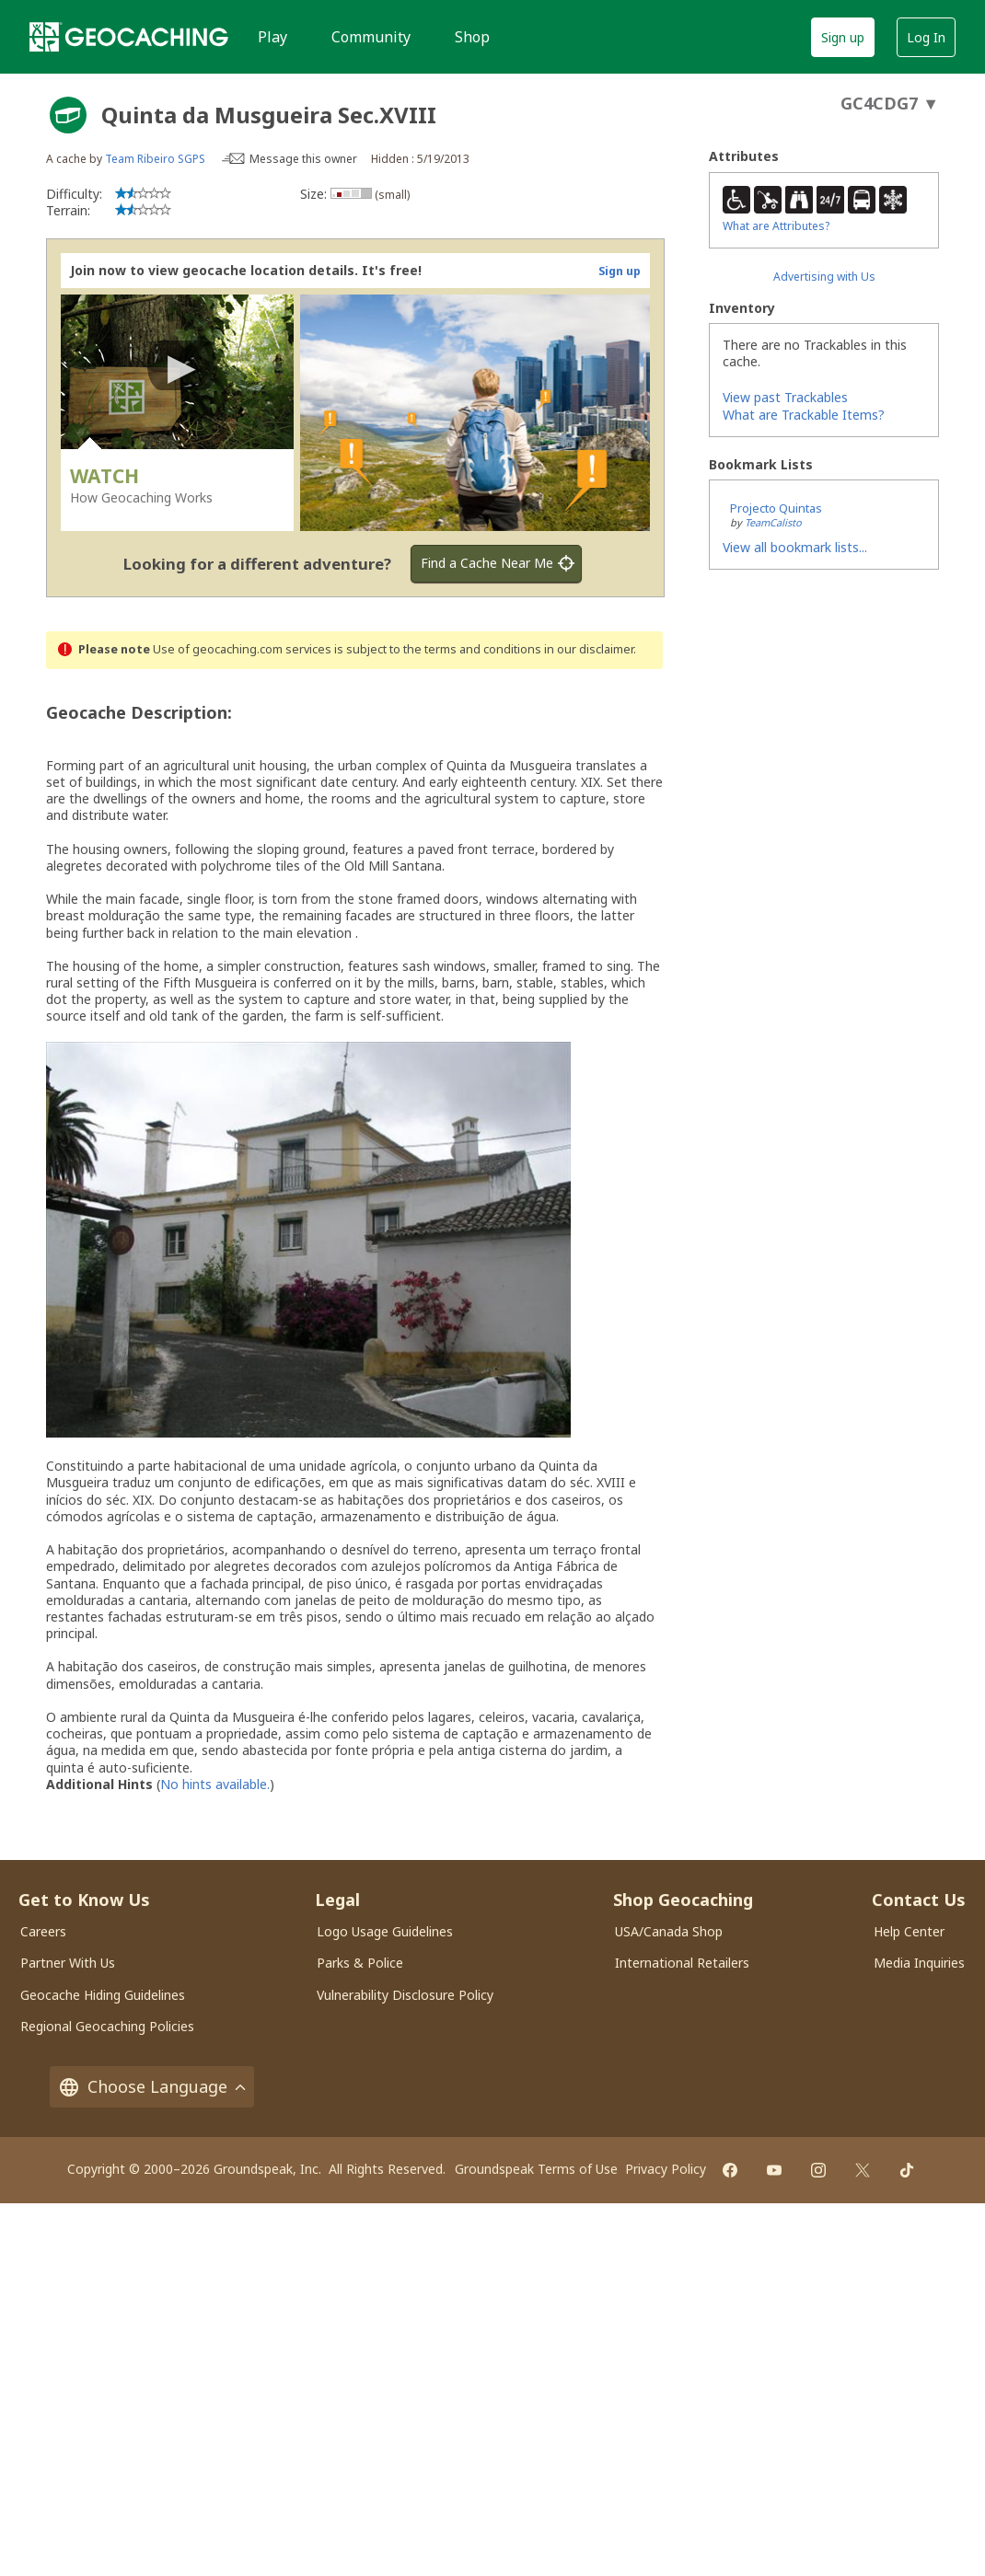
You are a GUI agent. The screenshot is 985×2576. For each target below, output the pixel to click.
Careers (43, 1931)
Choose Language (152, 2086)
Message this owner (303, 159)
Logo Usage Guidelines (385, 1931)
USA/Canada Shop (669, 1931)
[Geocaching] (128, 36)
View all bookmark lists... (795, 547)
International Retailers (682, 1962)
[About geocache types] (68, 115)
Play (272, 37)
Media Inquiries (919, 1962)
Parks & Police (360, 1962)
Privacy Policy (665, 2168)
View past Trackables (785, 397)
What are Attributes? (776, 226)
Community (371, 37)
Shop (472, 37)
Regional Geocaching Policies (107, 2026)
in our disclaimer (588, 649)
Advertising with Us (824, 276)
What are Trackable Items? (804, 414)
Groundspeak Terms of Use (536, 2168)
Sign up (842, 37)
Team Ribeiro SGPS (155, 159)
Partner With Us (67, 1962)
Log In (926, 37)
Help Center (909, 1931)
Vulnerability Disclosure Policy (405, 1995)
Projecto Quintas (776, 508)
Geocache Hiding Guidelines (102, 1995)
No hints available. (215, 1784)
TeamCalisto (773, 522)
